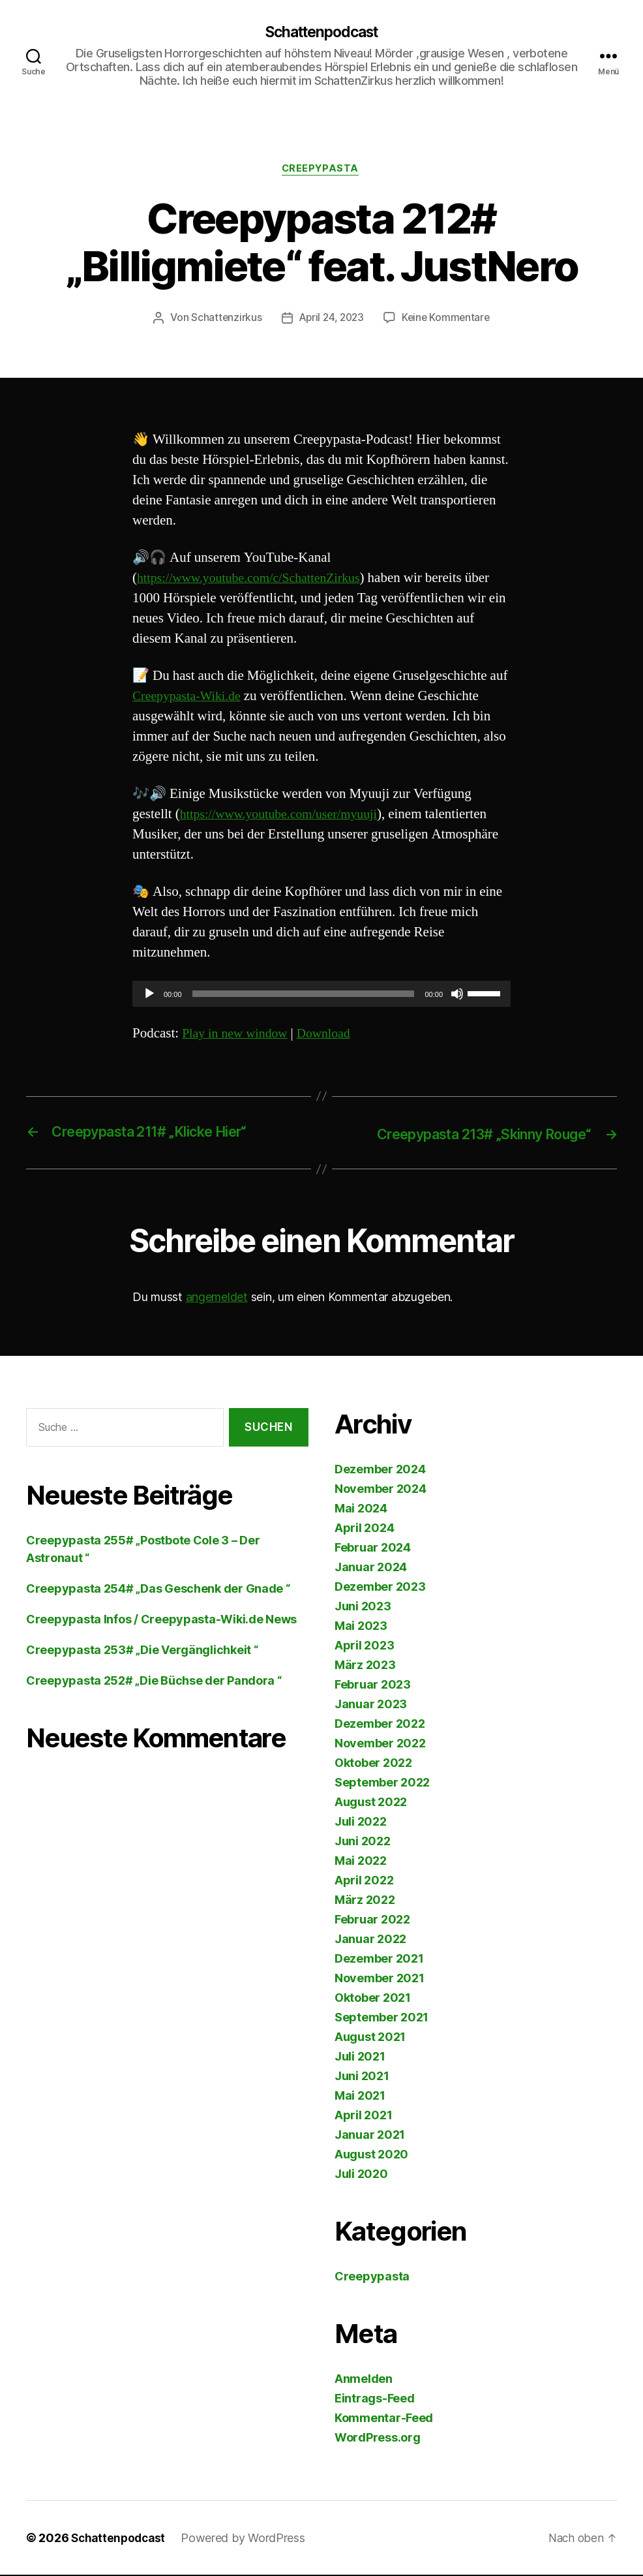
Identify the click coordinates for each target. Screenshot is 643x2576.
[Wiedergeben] (149, 995)
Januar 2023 (371, 1705)
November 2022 (380, 1744)
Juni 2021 (362, 2077)
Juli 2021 (360, 2057)
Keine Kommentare (448, 320)
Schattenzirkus (222, 320)
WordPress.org (378, 2439)
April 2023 (364, 1646)
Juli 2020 (361, 2175)
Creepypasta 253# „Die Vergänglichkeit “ (142, 1651)
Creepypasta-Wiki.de (190, 698)
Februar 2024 (373, 1549)
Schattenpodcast (321, 32)
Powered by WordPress (247, 2539)
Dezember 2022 (380, 1725)
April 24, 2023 (330, 320)
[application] (321, 996)
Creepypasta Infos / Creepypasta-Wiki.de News (161, 1620)
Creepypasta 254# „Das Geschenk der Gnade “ (158, 1590)
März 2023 (365, 1666)
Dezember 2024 (380, 1470)
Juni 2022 (363, 1842)
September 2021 (381, 2018)
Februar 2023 (373, 1686)
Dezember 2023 (380, 1588)
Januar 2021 (370, 2136)
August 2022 (371, 1803)
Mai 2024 (361, 1509)
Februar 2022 (372, 1920)
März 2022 (365, 1901)
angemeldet (217, 1299)
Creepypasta (321, 171)
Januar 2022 (370, 1940)
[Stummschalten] (457, 995)
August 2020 (371, 2155)
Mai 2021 (360, 2097)
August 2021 (370, 2038)
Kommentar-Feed (384, 2419)
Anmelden (364, 2380)
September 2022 (382, 1783)
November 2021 (380, 1979)
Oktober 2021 (373, 1999)
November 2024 (380, 1490)
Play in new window (237, 1036)
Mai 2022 (361, 1862)
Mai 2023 (361, 1627)
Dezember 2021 (379, 1960)
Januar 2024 (371, 1568)
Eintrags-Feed (375, 2399)
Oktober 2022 (373, 1764)
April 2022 (364, 1881)
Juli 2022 (361, 1823)
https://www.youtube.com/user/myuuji (285, 816)
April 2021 (363, 2116)
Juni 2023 (363, 1607)
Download (332, 1036)
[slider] (303, 995)
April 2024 (364, 1529)
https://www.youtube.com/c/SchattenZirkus (256, 580)
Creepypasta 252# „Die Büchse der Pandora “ (154, 1682)
